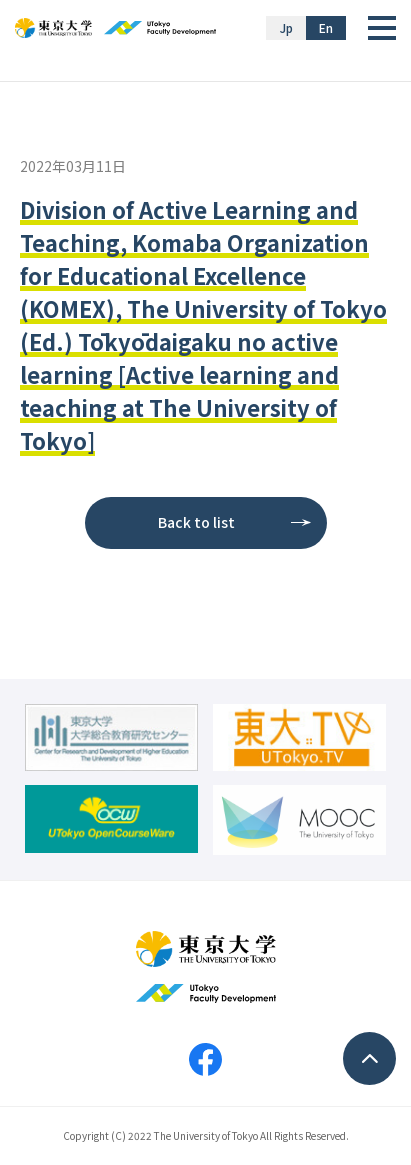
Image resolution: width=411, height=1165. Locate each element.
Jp (286, 27)
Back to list (196, 522)
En (326, 27)
